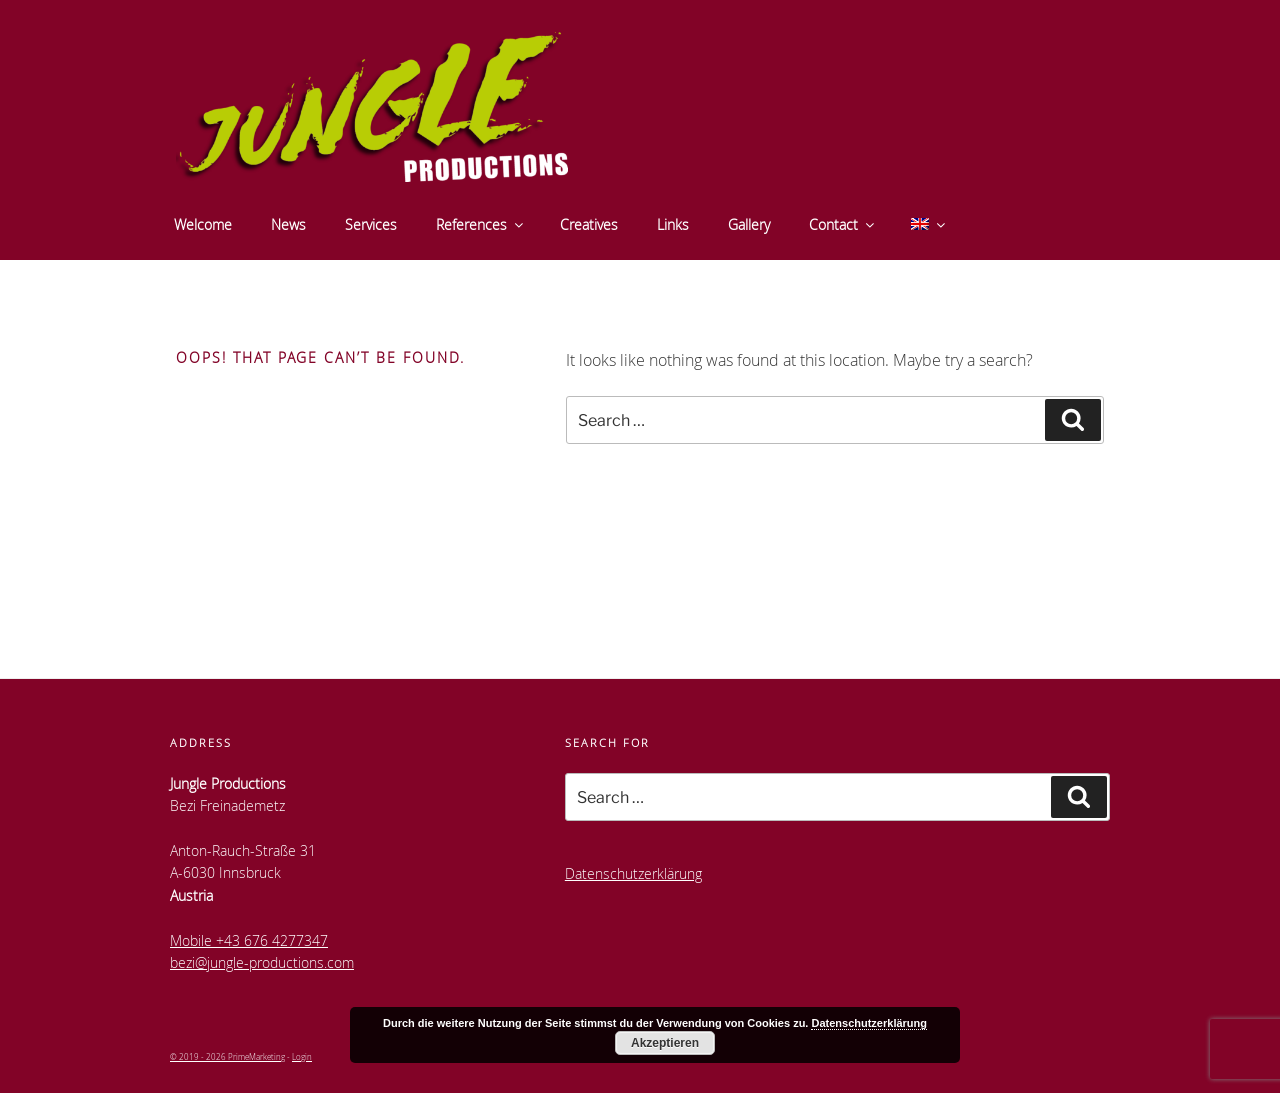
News (288, 224)
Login (302, 1056)
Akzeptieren (665, 1043)
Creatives (589, 224)
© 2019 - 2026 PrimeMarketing (227, 1056)
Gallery (749, 224)
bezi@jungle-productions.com (262, 962)
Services (371, 224)
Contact (843, 224)
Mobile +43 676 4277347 (249, 940)
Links (673, 224)
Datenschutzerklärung (633, 873)
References (481, 224)
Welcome (203, 224)
